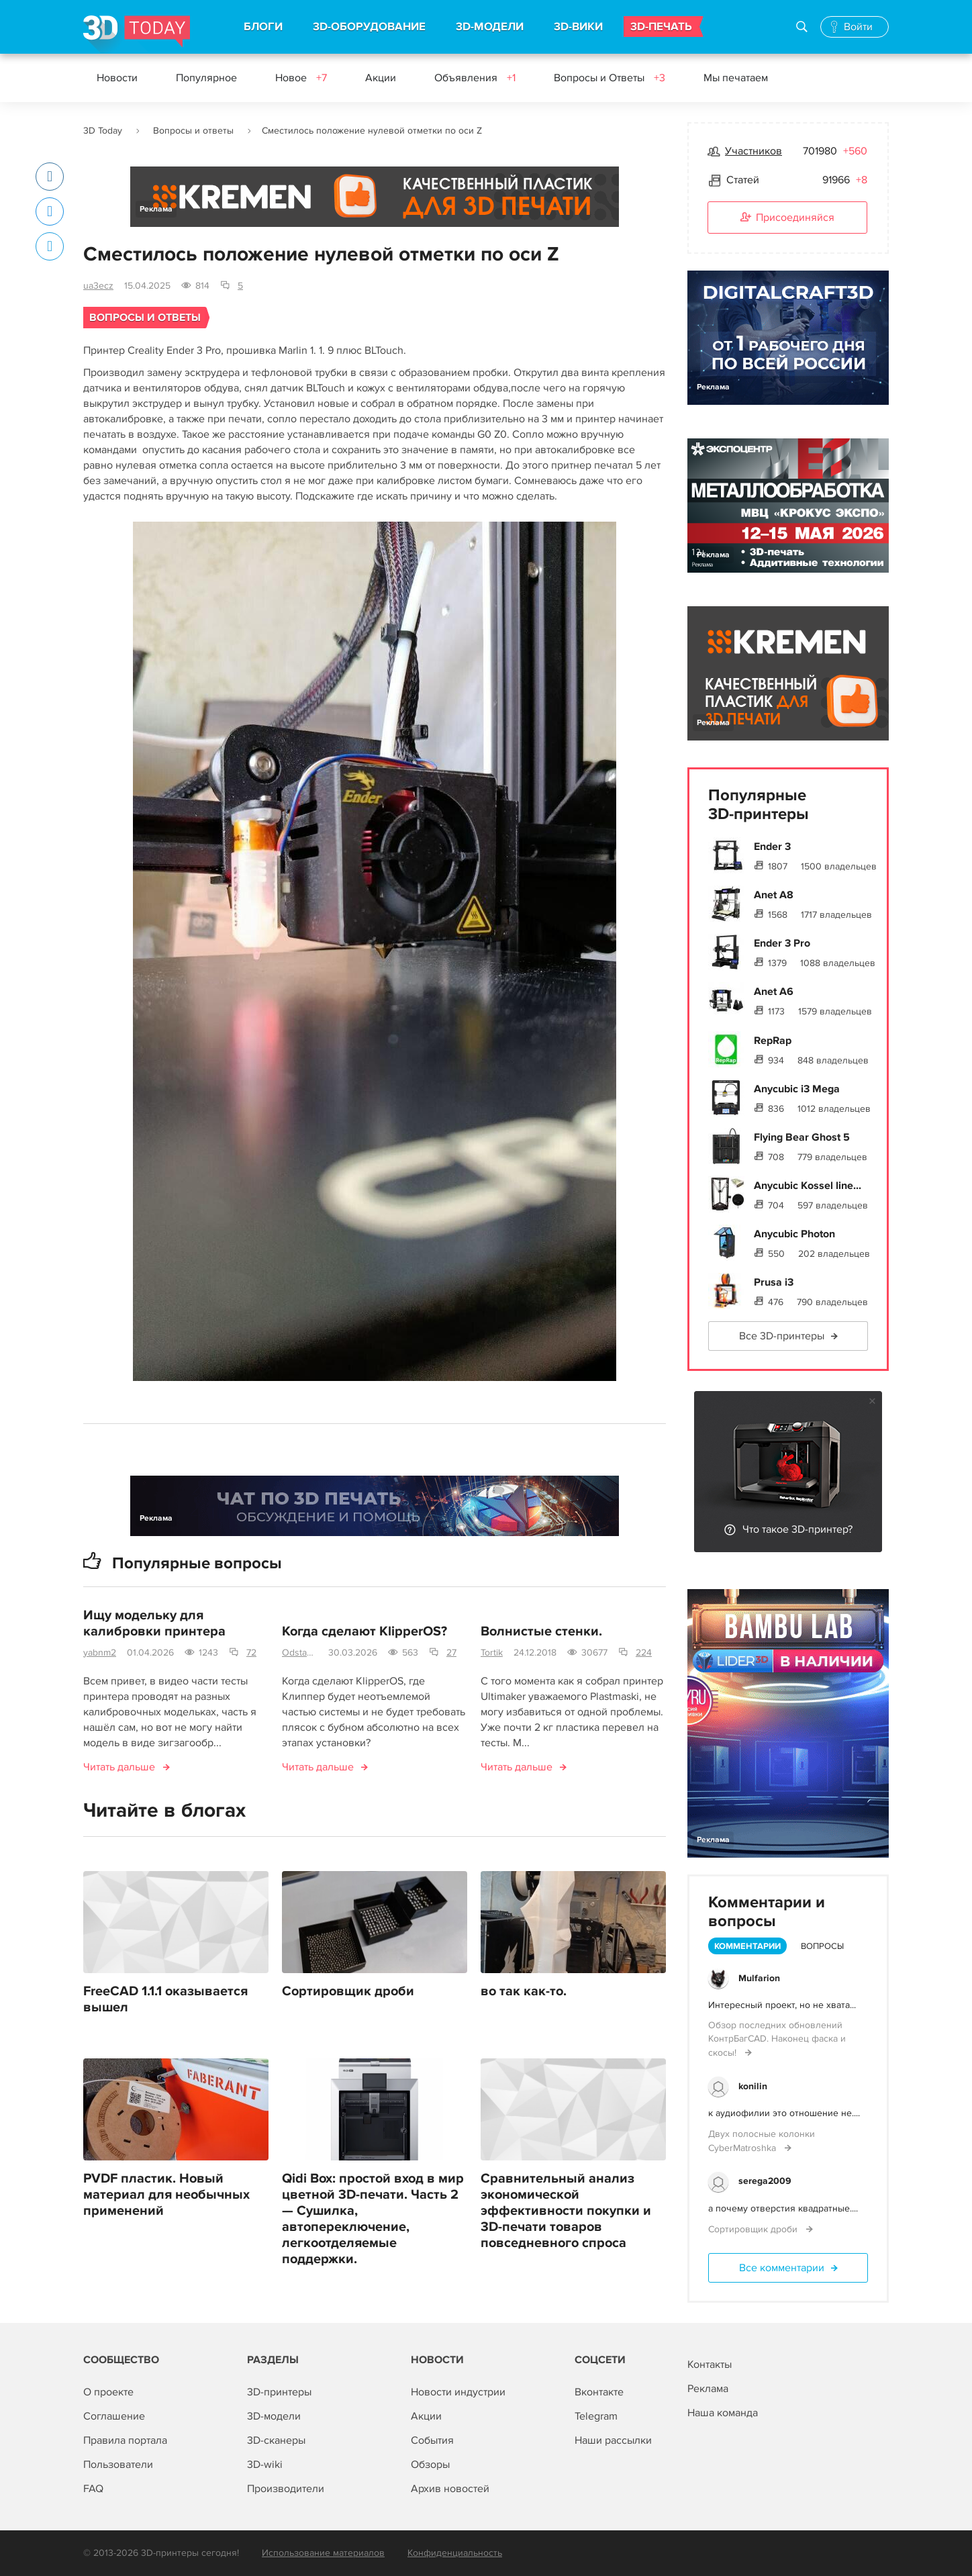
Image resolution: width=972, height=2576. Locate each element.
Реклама (156, 209)
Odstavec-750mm (300, 1652)
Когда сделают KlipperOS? (364, 1631)
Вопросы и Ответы (609, 78)
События (432, 2440)
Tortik (492, 1652)
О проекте (108, 2392)
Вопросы (822, 1946)
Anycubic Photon (794, 1234)
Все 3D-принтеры (781, 1336)
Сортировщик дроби (348, 1991)
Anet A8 (773, 895)
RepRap (772, 1040)
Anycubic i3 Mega (797, 1089)
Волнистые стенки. (541, 1631)
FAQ (93, 2488)
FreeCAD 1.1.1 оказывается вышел (165, 1999)
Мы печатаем (735, 78)
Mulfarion (759, 1978)
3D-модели (274, 2416)
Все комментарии (781, 2268)
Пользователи (118, 2464)
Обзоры (430, 2464)
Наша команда (722, 2413)
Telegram (596, 2416)
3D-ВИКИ (578, 27)
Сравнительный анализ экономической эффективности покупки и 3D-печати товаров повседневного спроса (566, 2210)
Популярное (206, 78)
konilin (752, 2086)
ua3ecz (98, 285)
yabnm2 (99, 1652)
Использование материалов (323, 2553)
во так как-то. (524, 1991)
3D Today (102, 130)
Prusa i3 (773, 1282)
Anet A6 (773, 991)
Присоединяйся (787, 218)
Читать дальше (119, 1767)
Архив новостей (450, 2488)
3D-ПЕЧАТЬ (661, 27)
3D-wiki (265, 2464)
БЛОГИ (263, 27)
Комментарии (747, 1946)
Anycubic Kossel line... (807, 1185)
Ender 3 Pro (782, 943)
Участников (753, 151)
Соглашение (114, 2416)
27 (451, 1652)
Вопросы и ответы (193, 130)
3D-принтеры (279, 2392)
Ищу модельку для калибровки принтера (154, 1623)
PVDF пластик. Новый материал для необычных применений (166, 2194)
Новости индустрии (458, 2392)
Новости (117, 78)
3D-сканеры (276, 2440)
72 (251, 1652)
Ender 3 (772, 846)
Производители (285, 2488)
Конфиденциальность (454, 2553)
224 (644, 1652)
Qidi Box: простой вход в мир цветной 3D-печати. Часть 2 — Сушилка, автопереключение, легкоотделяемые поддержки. (373, 2218)
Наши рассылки (613, 2440)
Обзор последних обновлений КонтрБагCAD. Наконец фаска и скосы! (777, 2038)
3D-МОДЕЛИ (490, 27)
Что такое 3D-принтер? (797, 1529)
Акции (380, 78)
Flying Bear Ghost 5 (802, 1137)
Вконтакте (599, 2392)
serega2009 (764, 2181)
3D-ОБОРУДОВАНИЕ (369, 27)
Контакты (709, 2364)
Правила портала (125, 2440)
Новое (301, 78)
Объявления (475, 78)
